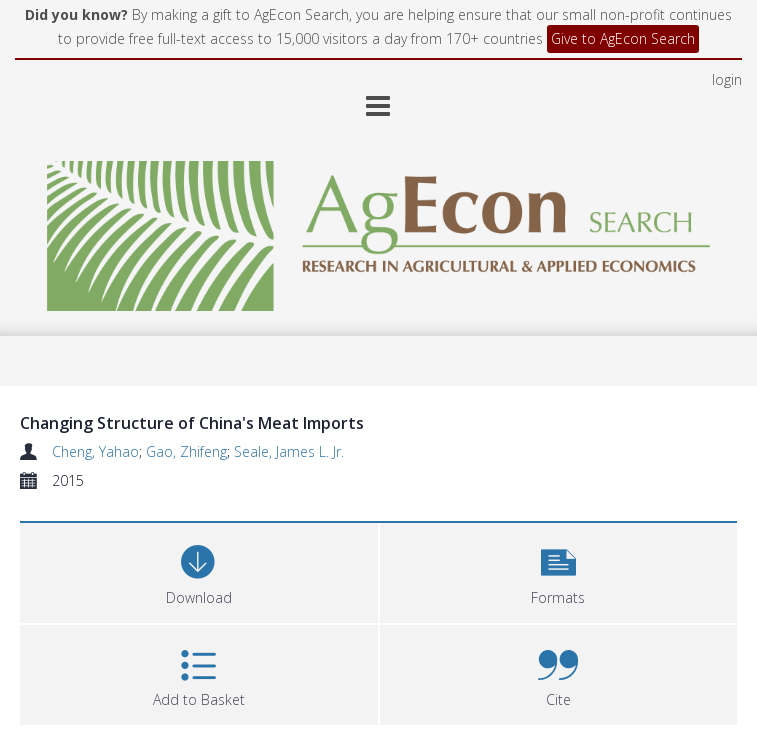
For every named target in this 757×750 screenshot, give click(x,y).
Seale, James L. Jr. (289, 451)
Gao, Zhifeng (186, 451)
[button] (559, 570)
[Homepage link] (378, 230)
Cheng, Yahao (95, 451)
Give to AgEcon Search (623, 38)
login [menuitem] (727, 79)
